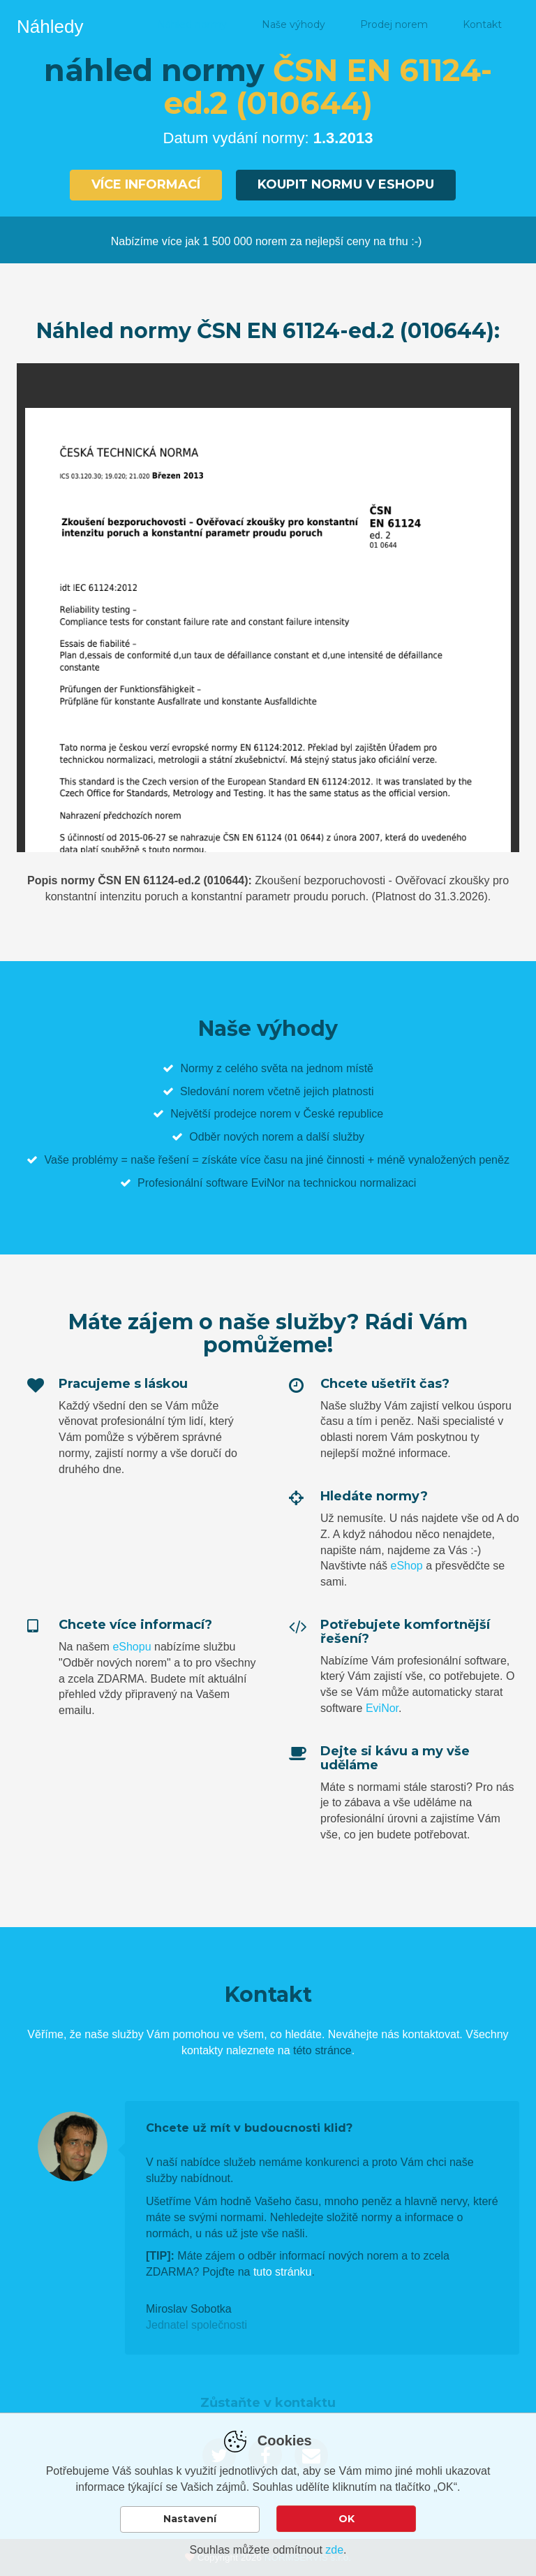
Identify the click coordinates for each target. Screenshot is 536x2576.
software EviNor (245, 1183)
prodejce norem (252, 1114)
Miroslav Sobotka (189, 2309)
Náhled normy (192, 24)
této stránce (322, 2050)
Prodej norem (394, 24)
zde (334, 2550)
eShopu (131, 1647)
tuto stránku (282, 2272)
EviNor (382, 1708)
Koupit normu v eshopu (346, 184)
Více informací (145, 184)
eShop (406, 1566)
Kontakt (482, 24)
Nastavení (189, 2518)
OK (346, 2518)
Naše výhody (293, 24)
